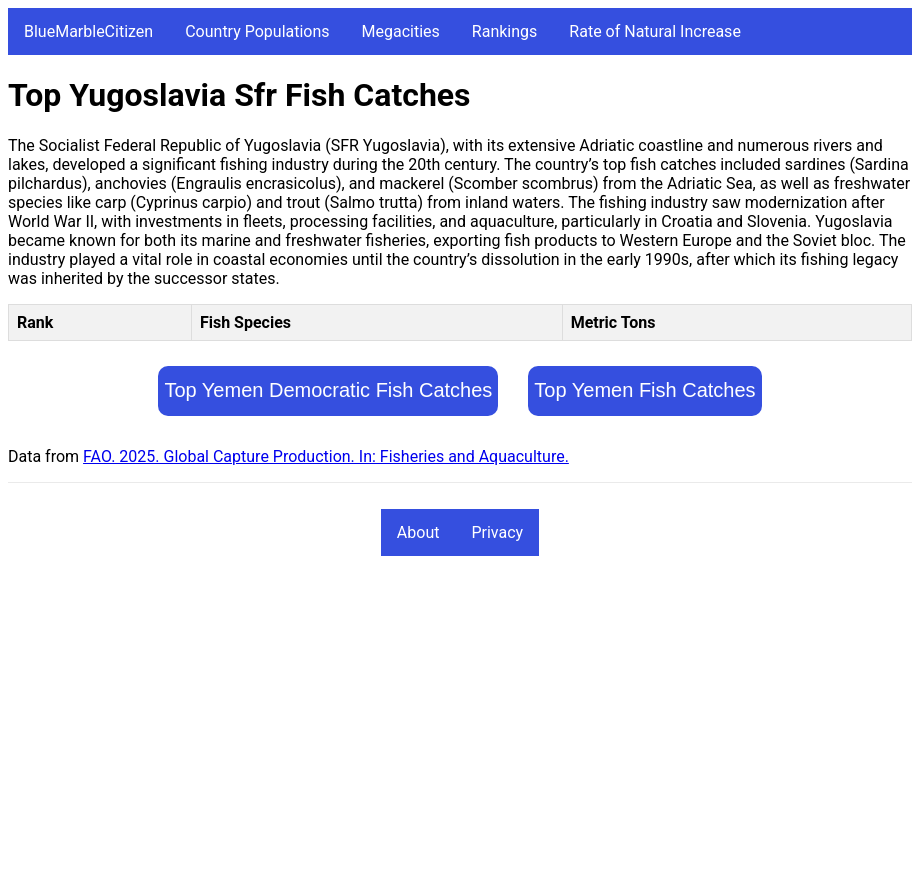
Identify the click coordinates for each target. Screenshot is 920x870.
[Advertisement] (460, 722)
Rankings (504, 31)
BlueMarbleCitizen (88, 31)
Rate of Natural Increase (655, 31)
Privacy (497, 532)
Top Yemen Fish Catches (644, 390)
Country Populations (257, 31)
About (418, 532)
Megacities (401, 31)
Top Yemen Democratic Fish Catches (328, 390)
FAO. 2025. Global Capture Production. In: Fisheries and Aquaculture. (326, 456)
